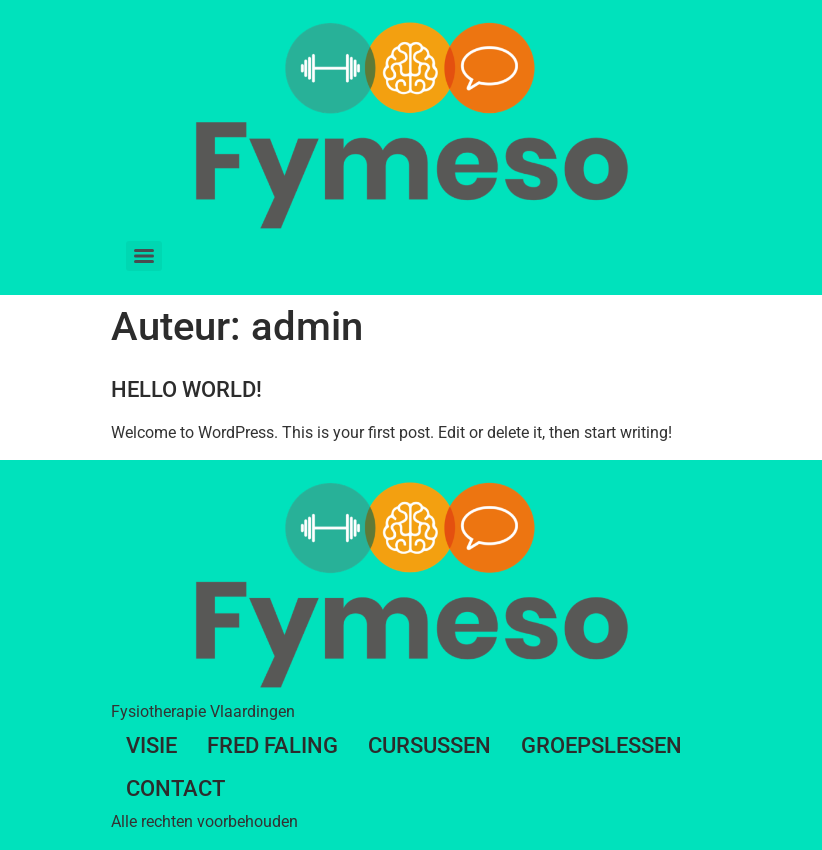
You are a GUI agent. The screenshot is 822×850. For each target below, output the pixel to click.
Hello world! (186, 389)
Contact (175, 788)
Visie (151, 745)
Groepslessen (601, 745)
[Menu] (144, 256)
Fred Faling (272, 745)
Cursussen (429, 745)
